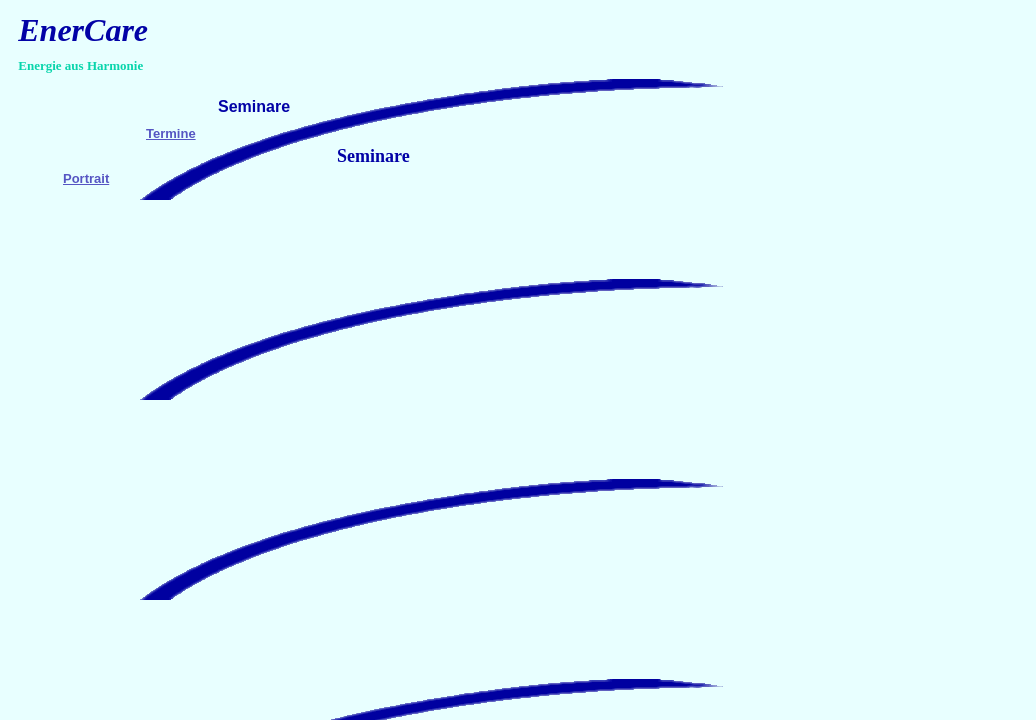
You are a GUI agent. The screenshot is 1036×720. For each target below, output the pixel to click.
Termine (171, 133)
